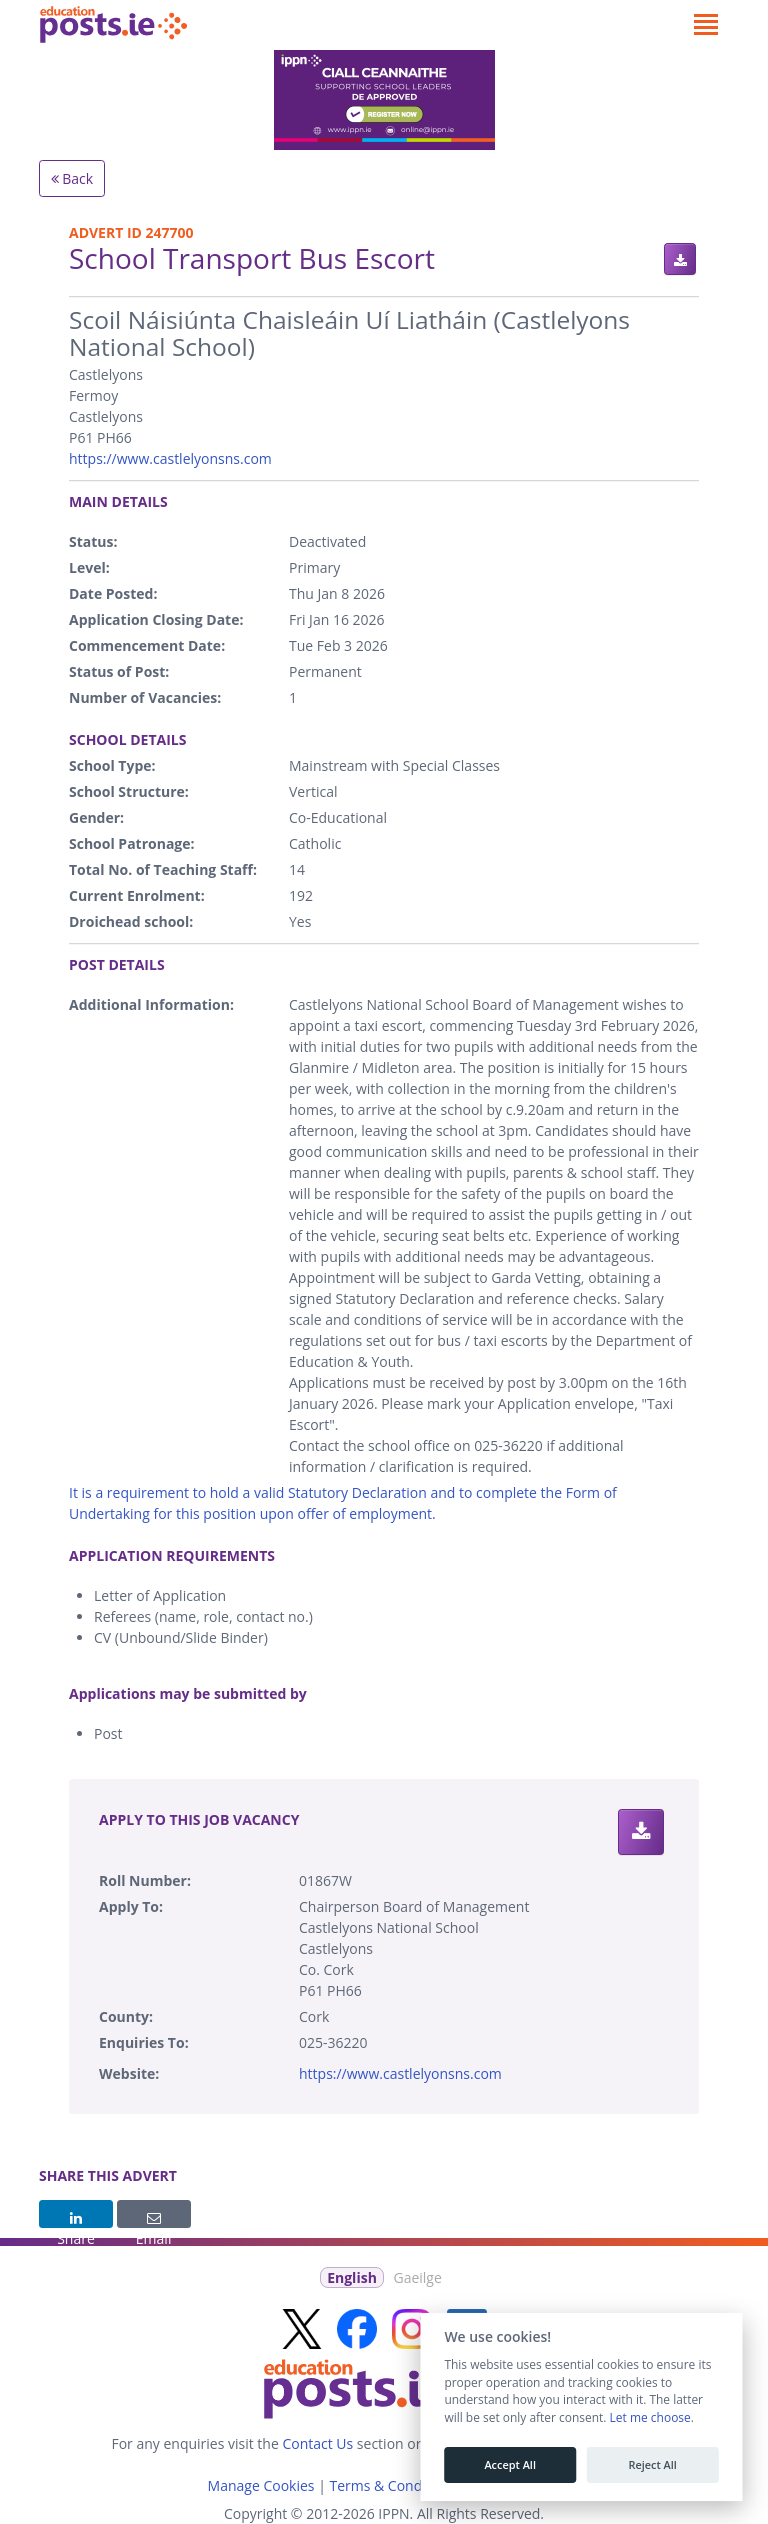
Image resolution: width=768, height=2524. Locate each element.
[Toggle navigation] (705, 25)
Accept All (510, 2465)
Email (154, 2220)
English (352, 2277)
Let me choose (649, 2418)
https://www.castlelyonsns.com (170, 458)
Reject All (652, 2465)
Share (76, 2220)
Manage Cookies (261, 2485)
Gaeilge (417, 2277)
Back (72, 178)
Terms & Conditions (393, 2485)
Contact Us (317, 2443)
